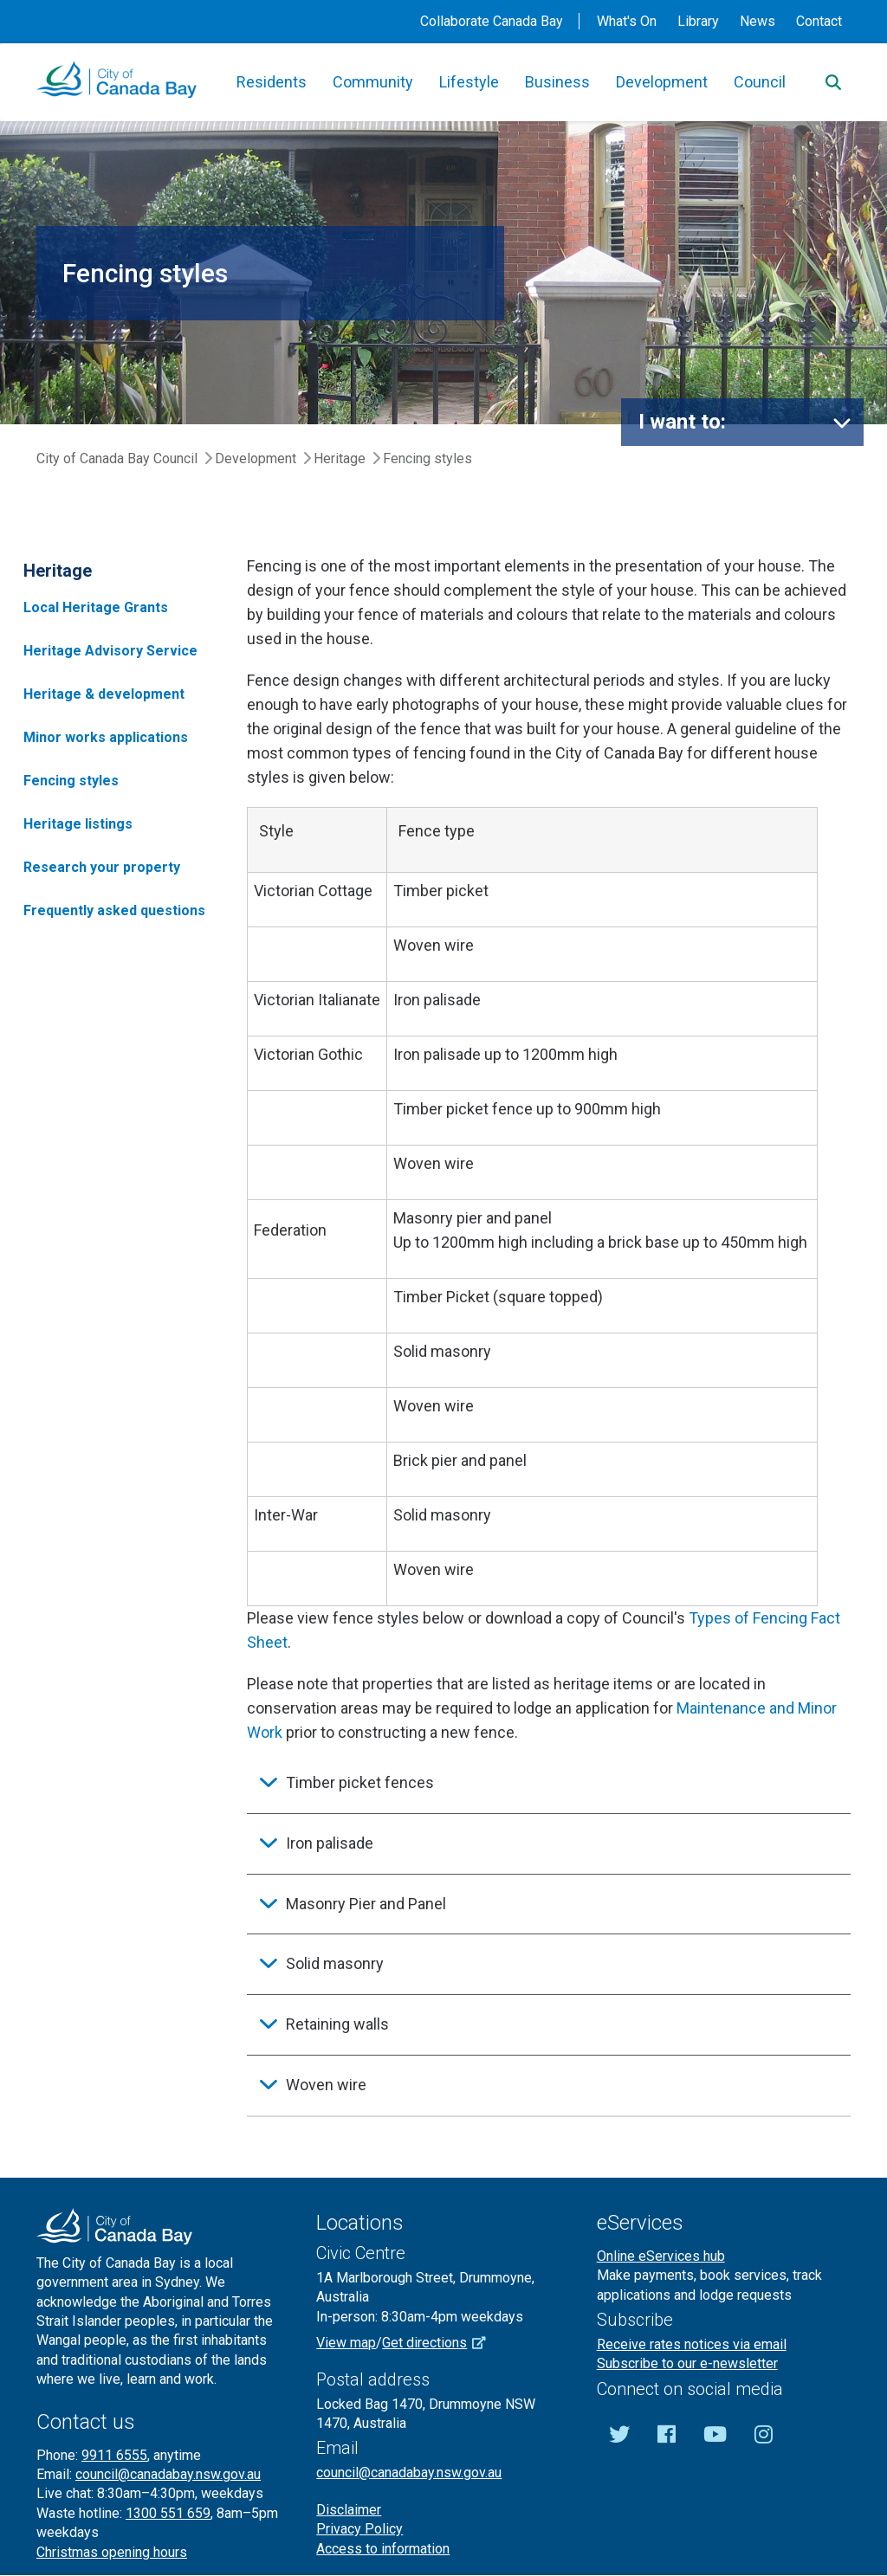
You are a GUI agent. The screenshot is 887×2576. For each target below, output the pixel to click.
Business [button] (557, 82)
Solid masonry (335, 1963)
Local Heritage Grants (95, 607)
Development (255, 458)
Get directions (440, 2342)
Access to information (383, 2548)
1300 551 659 (168, 2513)
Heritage (340, 458)
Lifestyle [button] (469, 82)
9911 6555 (114, 2455)
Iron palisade (329, 1843)
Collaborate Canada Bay (491, 21)
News (757, 21)
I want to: (682, 422)
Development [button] (662, 82)
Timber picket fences (360, 1782)
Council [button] (760, 82)
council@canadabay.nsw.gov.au (168, 2474)
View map (346, 2342)
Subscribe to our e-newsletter (687, 2363)
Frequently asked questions (114, 910)
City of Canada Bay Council (116, 458)
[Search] (833, 82)
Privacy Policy (359, 2529)
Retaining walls (337, 2024)
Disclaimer (348, 2510)
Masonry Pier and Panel (366, 1904)
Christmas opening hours (111, 2552)
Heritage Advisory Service (110, 650)
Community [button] (373, 82)
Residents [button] (271, 82)
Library (698, 21)
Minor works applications (105, 737)
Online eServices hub (661, 2256)
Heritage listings (78, 824)
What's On (627, 21)
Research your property (101, 867)
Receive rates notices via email (692, 2344)
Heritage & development (104, 694)
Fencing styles (71, 780)
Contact (819, 21)
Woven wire (326, 2085)
